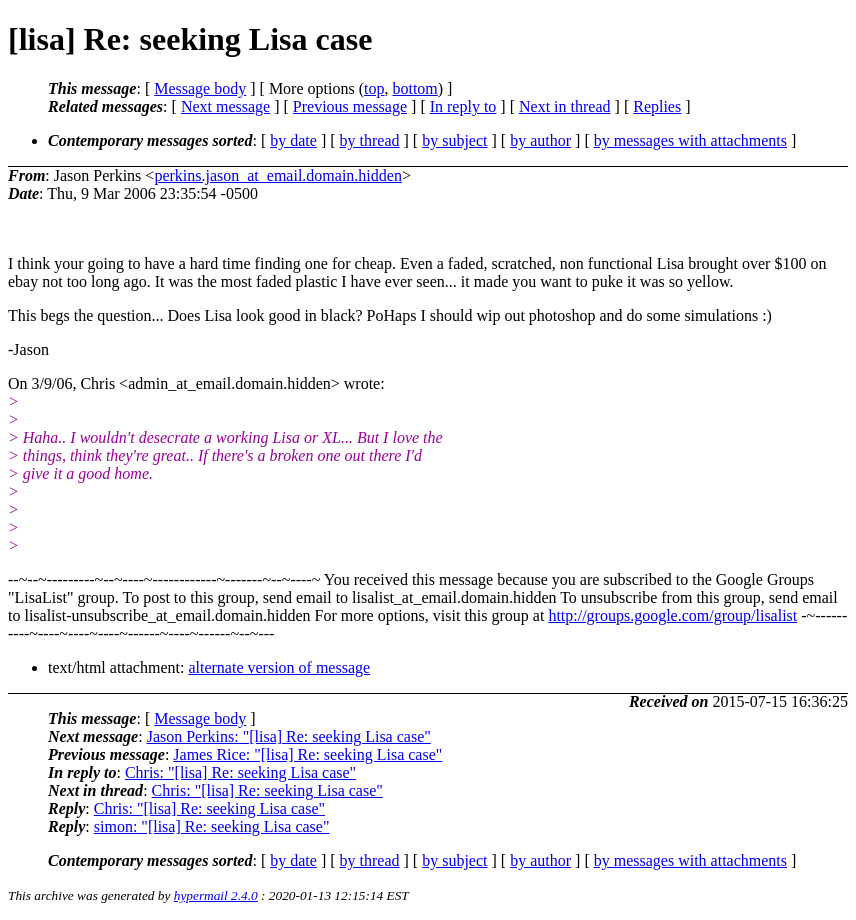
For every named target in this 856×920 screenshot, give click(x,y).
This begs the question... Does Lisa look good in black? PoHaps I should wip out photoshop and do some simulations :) (390, 315)
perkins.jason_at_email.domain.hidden (278, 175)
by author (540, 140)
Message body (200, 88)
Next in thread (565, 106)
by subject (454, 140)
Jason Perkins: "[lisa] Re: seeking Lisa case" (289, 736)
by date (293, 140)
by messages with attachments (690, 140)
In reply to (463, 106)
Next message (225, 106)
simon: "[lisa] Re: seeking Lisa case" (212, 826)
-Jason (28, 349)
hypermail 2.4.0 (216, 895)
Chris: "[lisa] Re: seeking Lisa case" (240, 772)
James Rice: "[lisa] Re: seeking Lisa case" (307, 754)
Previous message (350, 106)
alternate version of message (279, 667)
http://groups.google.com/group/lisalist (672, 615)
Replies (657, 106)
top (374, 88)
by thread (370, 140)
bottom (414, 88)
